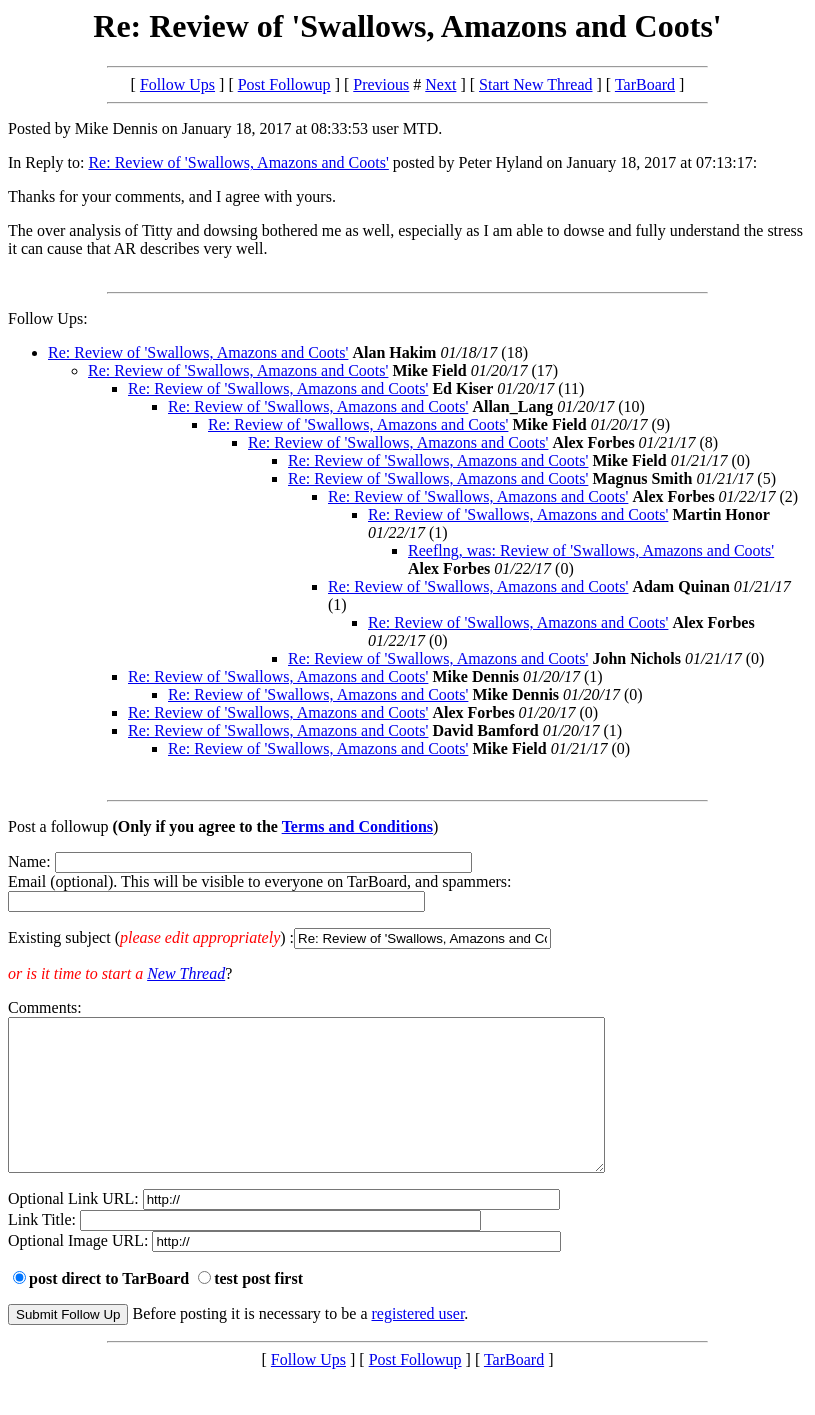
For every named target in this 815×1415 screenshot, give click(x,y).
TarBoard (645, 84)
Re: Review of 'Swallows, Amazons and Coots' (238, 162)
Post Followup (284, 84)
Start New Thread (535, 84)
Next (440, 84)
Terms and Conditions (357, 826)
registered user (418, 1343)
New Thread (186, 973)
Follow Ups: (48, 318)
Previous (381, 84)
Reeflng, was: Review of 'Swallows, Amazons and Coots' (591, 550)
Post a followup (58, 826)
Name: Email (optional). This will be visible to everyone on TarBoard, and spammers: (407, 901)
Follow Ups (177, 84)
